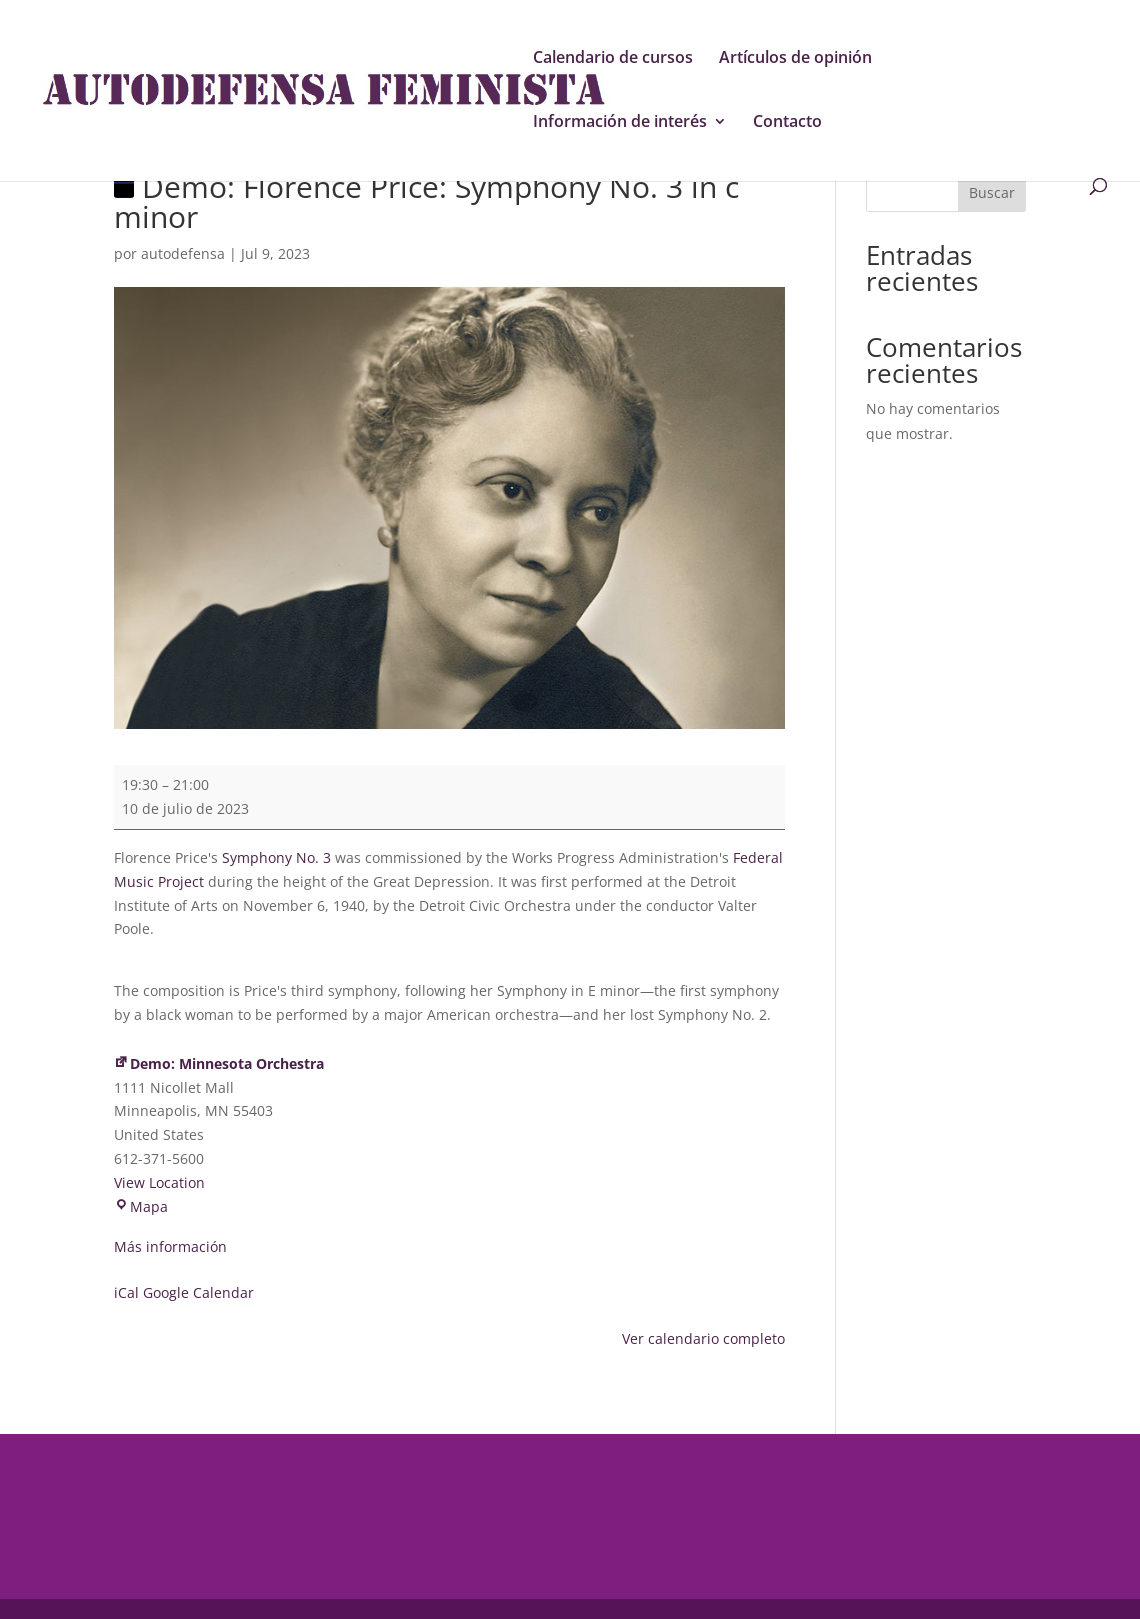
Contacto (787, 123)
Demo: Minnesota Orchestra (219, 1063)
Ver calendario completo (703, 1338)
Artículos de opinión (795, 59)
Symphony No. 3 (276, 857)
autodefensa (183, 253)
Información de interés (620, 123)
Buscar (992, 192)
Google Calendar (198, 1292)
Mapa (141, 1206)
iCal (126, 1292)
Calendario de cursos (613, 59)
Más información (170, 1246)
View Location (159, 1182)
